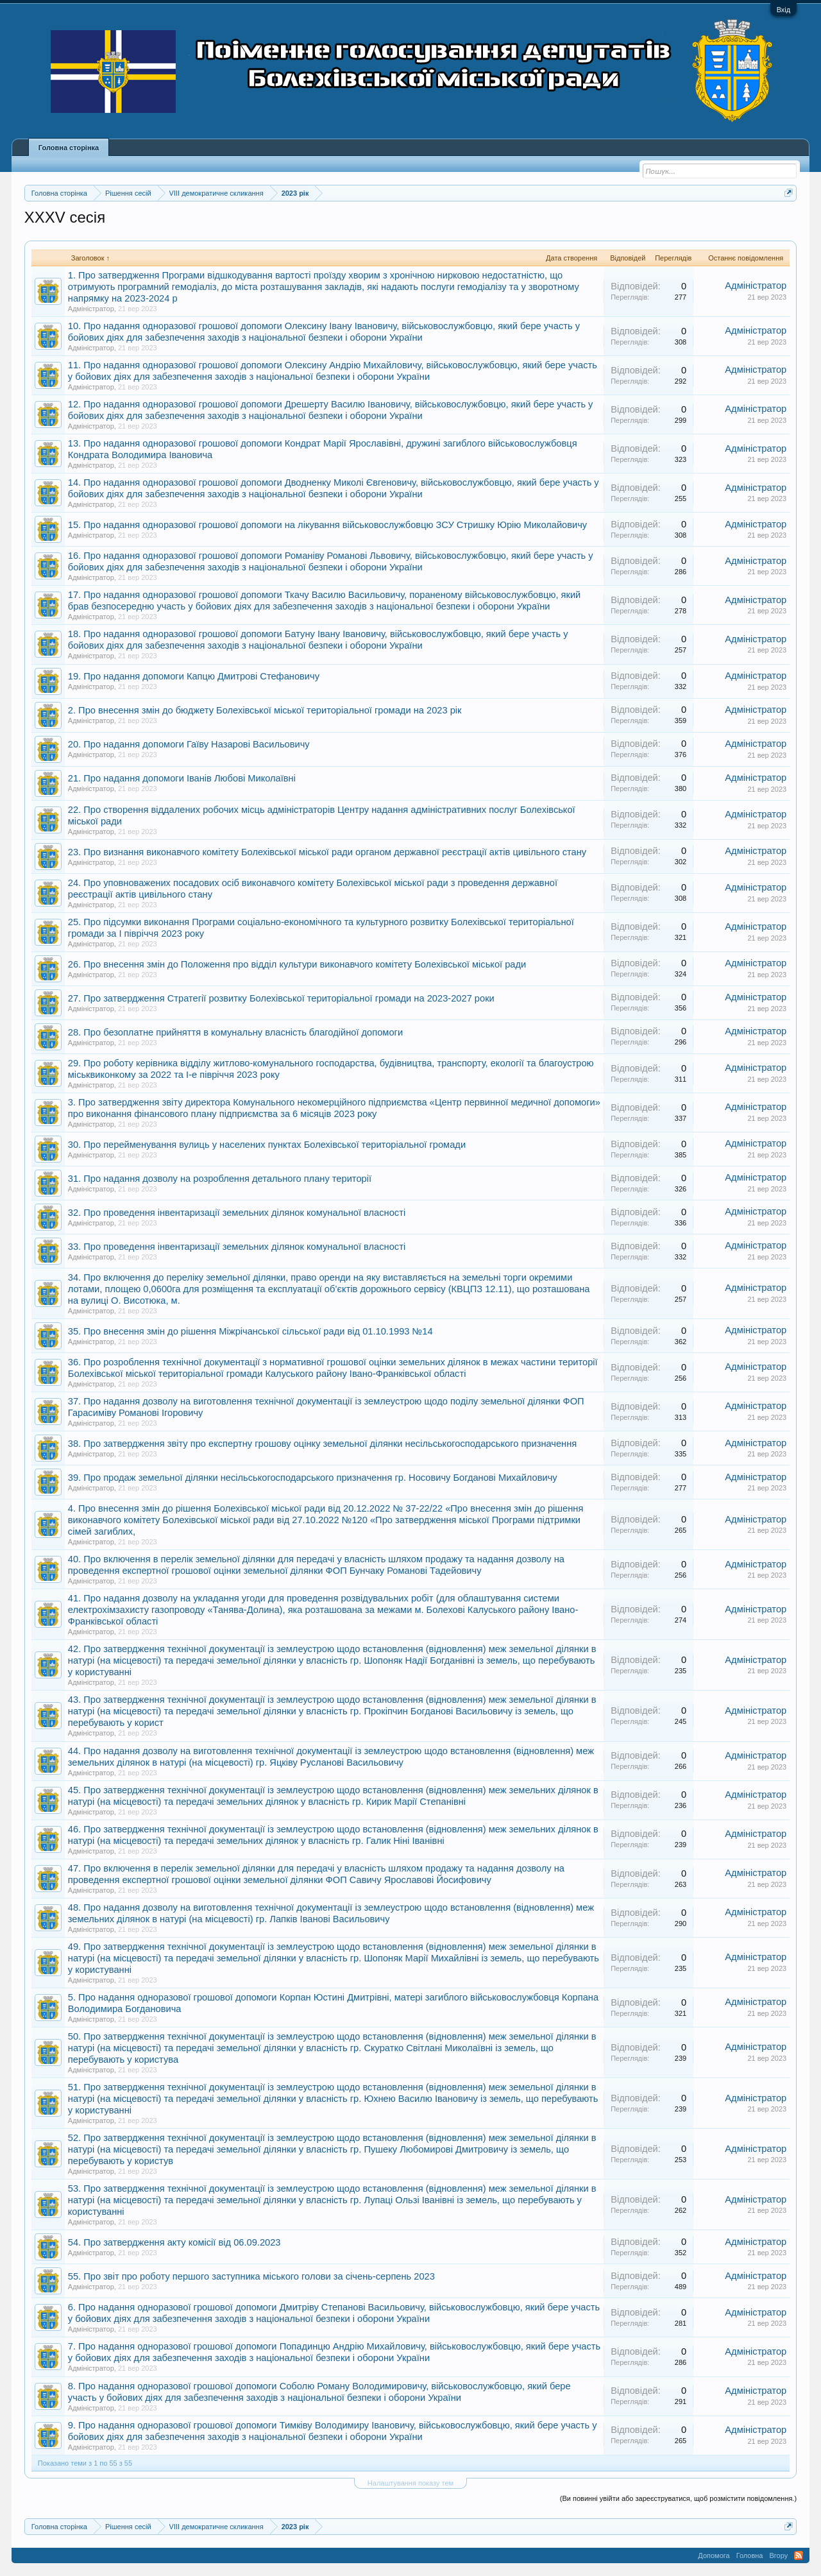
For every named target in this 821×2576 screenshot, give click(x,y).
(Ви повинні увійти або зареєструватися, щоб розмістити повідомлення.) (678, 2498)
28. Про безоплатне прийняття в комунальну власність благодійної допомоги (235, 1032)
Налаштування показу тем (410, 2483)
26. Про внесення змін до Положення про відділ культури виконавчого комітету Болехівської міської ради (297, 964)
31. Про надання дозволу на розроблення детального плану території (219, 1178)
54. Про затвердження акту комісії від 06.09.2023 (174, 2242)
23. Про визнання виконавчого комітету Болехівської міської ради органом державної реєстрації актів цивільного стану (327, 852)
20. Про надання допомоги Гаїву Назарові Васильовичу (189, 744)
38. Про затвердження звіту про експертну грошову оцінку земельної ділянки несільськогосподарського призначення (322, 1443)
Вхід (784, 9)
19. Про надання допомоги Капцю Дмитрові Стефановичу (193, 676)
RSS (798, 2555)
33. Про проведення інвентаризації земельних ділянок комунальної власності (236, 1246)
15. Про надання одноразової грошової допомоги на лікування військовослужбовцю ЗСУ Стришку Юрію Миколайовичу (327, 525)
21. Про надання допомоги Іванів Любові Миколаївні (182, 778)
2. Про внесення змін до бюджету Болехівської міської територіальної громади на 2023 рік (265, 710)
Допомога (713, 2555)
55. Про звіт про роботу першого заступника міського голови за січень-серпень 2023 (251, 2276)
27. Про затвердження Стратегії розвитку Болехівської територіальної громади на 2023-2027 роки (281, 998)
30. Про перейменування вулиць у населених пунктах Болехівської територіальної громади (267, 1144)
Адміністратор (91, 308)
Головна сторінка (68, 147)
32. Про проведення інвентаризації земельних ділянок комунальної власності (236, 1212)
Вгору (778, 2555)
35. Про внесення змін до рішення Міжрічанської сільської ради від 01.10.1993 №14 (250, 1331)
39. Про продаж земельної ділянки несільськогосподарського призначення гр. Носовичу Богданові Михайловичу (312, 1477)
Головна (749, 2555)
